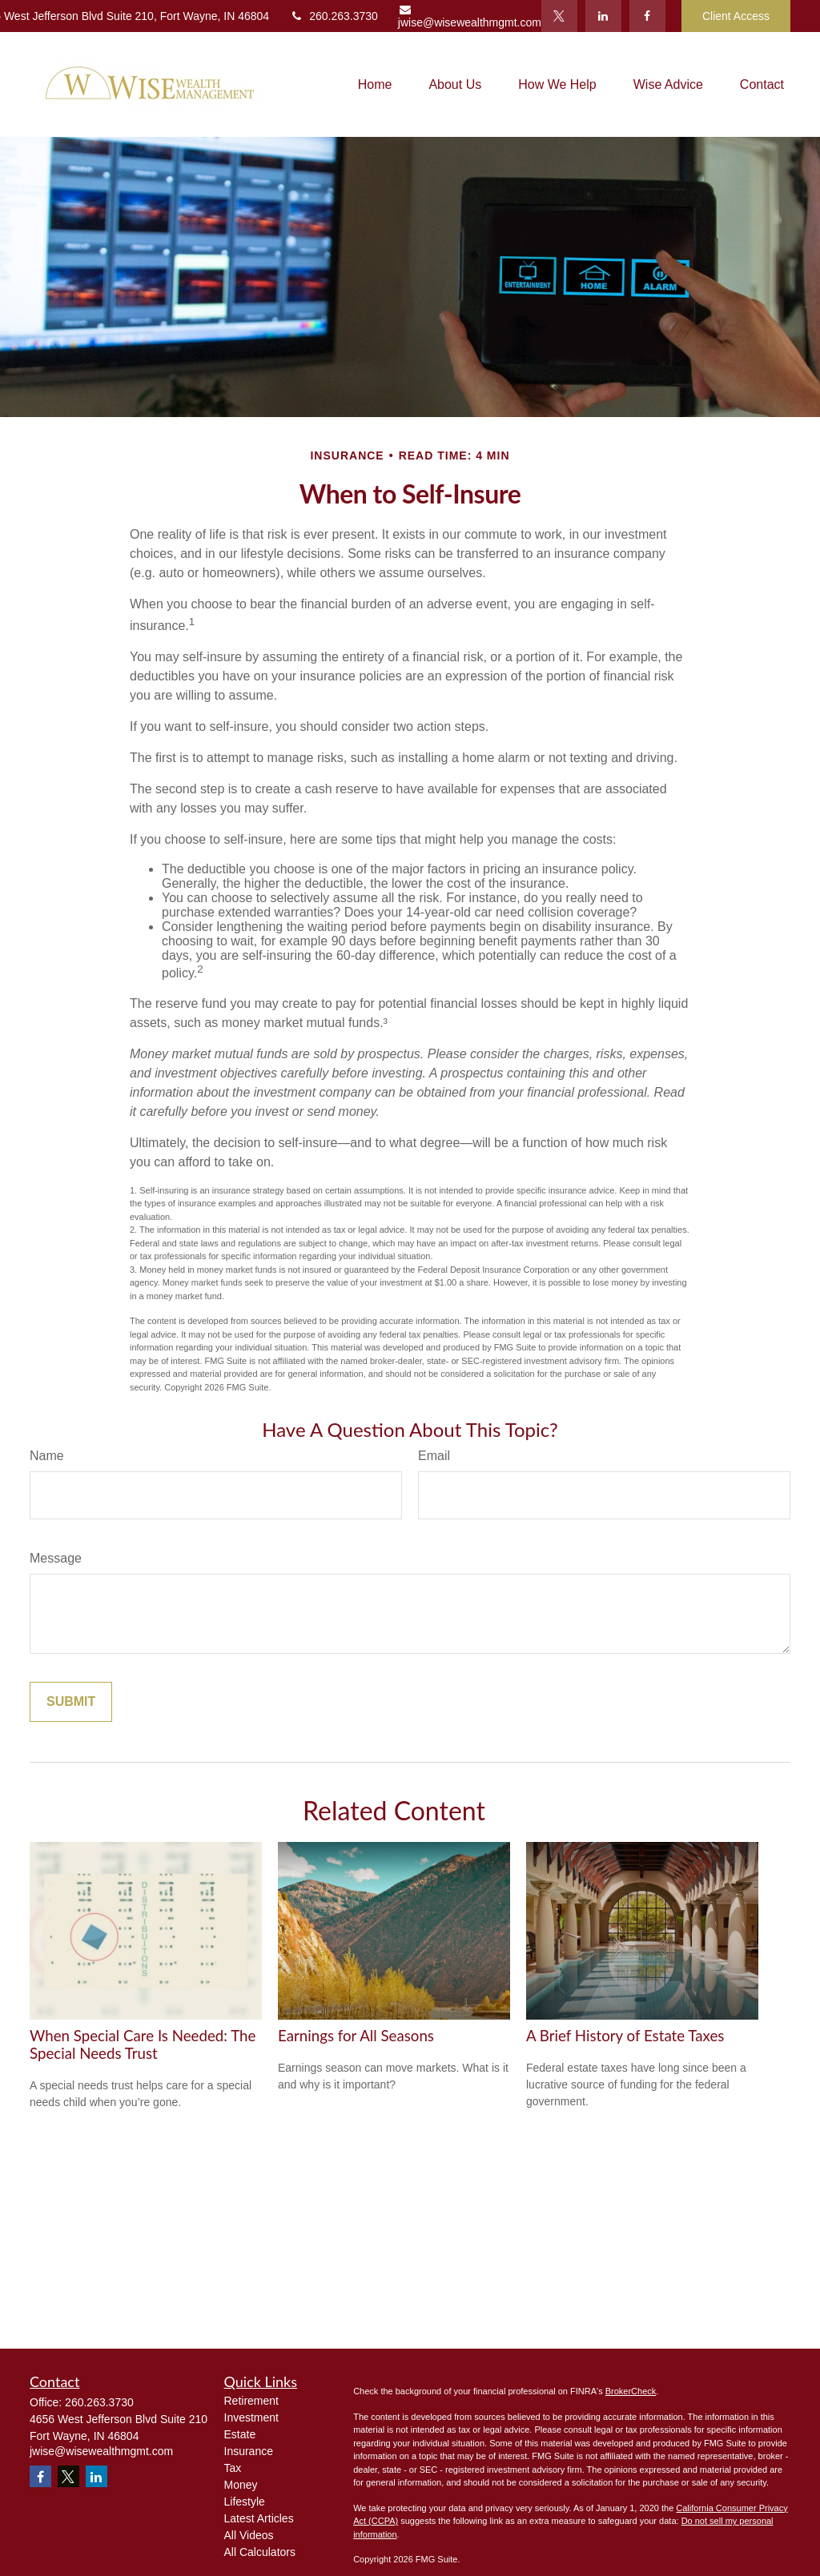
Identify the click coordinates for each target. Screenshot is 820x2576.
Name (47, 1456)
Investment (251, 2417)
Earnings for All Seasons (356, 2035)
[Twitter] (559, 16)
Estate (240, 2434)
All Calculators (259, 2552)
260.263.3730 (333, 16)
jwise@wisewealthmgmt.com (469, 16)
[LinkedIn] (603, 16)
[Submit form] (71, 1702)
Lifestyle (244, 2501)
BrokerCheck (631, 2391)
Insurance (248, 2451)
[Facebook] (647, 16)
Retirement (251, 2400)
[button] (375, 84)
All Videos (249, 2535)
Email (434, 1456)
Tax (233, 2468)
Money (241, 2484)
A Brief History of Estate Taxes (625, 2035)
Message (56, 1558)
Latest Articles (259, 2518)
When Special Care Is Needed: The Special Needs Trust (142, 2044)
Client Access (736, 16)
